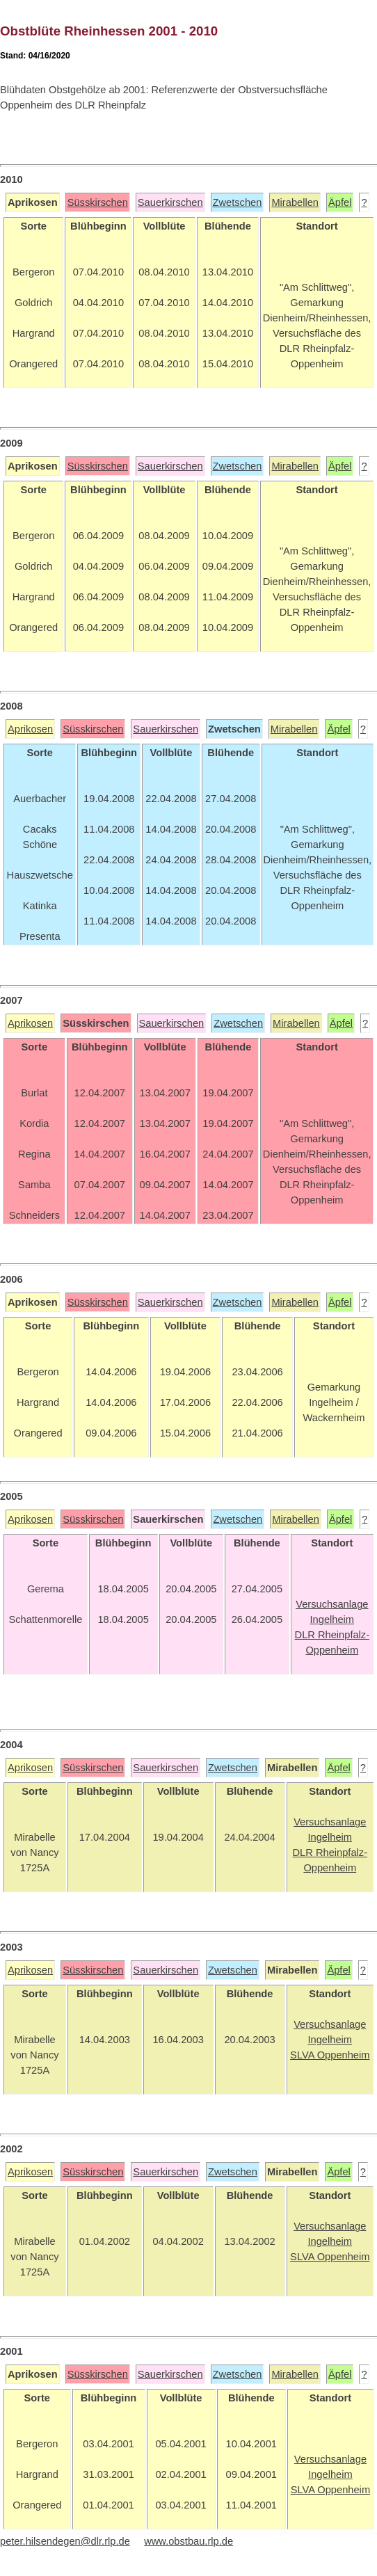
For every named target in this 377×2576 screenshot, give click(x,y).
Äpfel (339, 202)
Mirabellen (295, 202)
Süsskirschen (97, 202)
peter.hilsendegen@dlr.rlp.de (65, 2541)
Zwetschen (237, 202)
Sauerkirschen (170, 202)
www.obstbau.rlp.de (188, 2541)
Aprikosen (30, 729)
